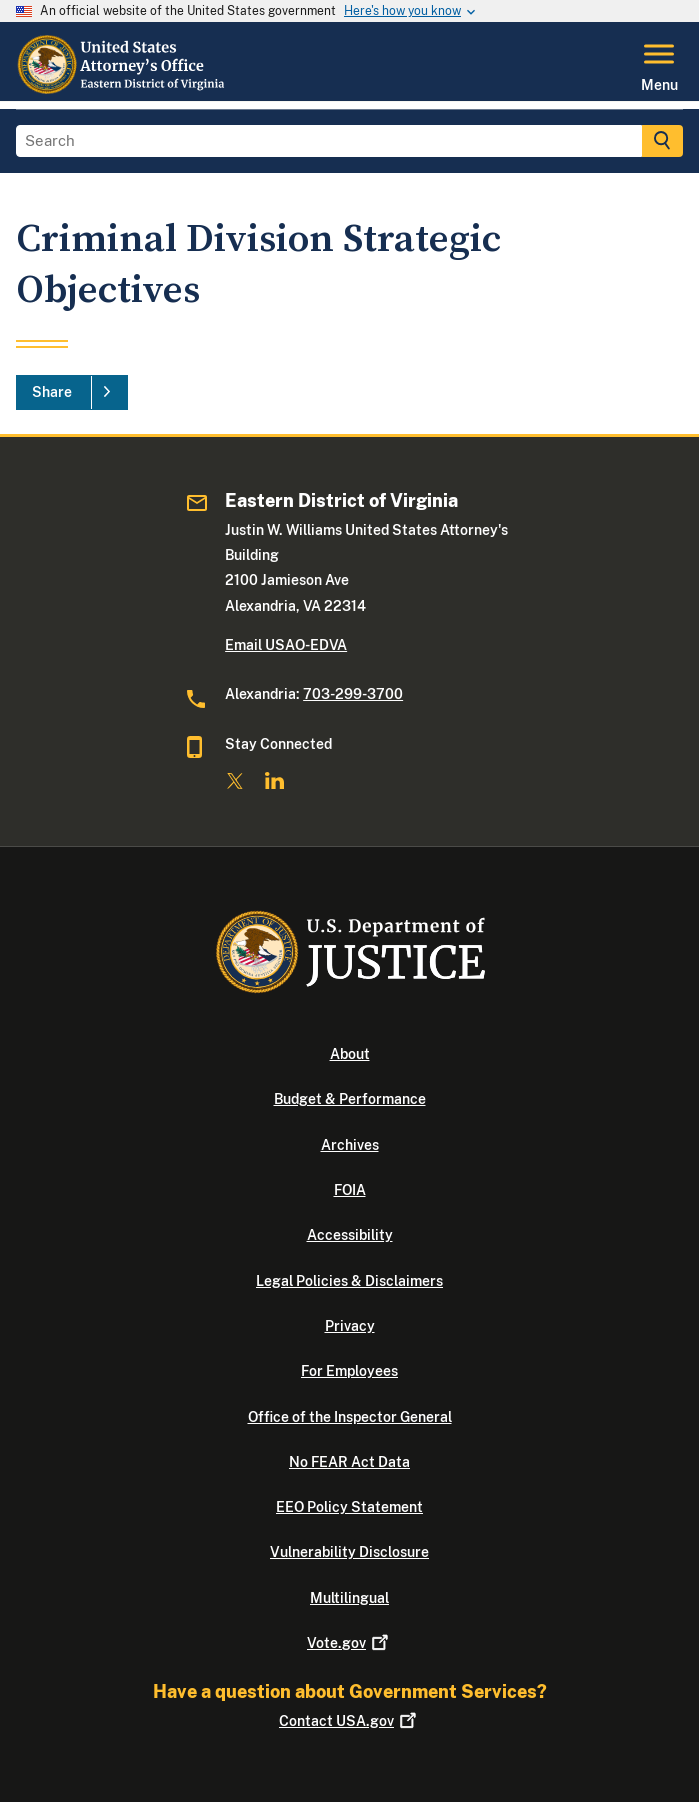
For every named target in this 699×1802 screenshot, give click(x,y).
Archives (350, 1145)
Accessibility (350, 1235)
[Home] (123, 89)
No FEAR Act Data (349, 1462)
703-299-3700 (353, 694)
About (350, 1054)
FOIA (350, 1190)
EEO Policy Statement (349, 1507)
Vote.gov (349, 1643)
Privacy (350, 1326)
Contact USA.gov (349, 1721)
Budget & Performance (350, 1099)
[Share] (72, 393)
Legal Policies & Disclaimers (349, 1281)
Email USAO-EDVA (286, 645)
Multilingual (349, 1598)
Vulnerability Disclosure (349, 1552)
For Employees (349, 1371)
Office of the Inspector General (350, 1417)
